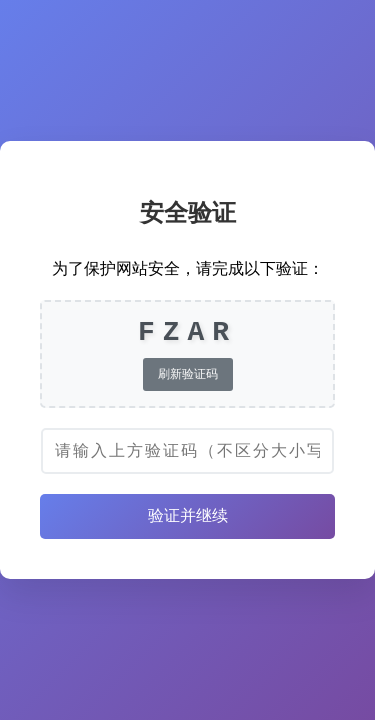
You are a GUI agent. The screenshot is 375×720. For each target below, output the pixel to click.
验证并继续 (188, 515)
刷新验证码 (188, 374)
